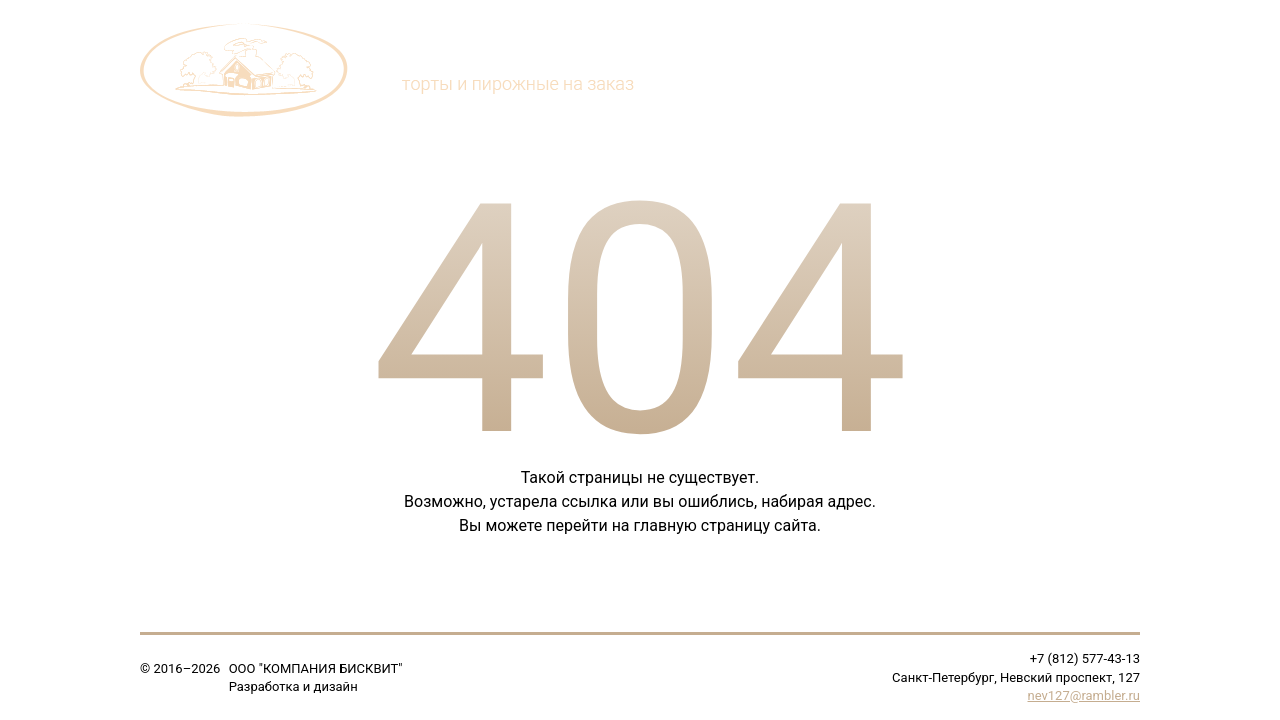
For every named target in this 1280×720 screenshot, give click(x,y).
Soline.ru (386, 686)
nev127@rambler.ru (1084, 695)
